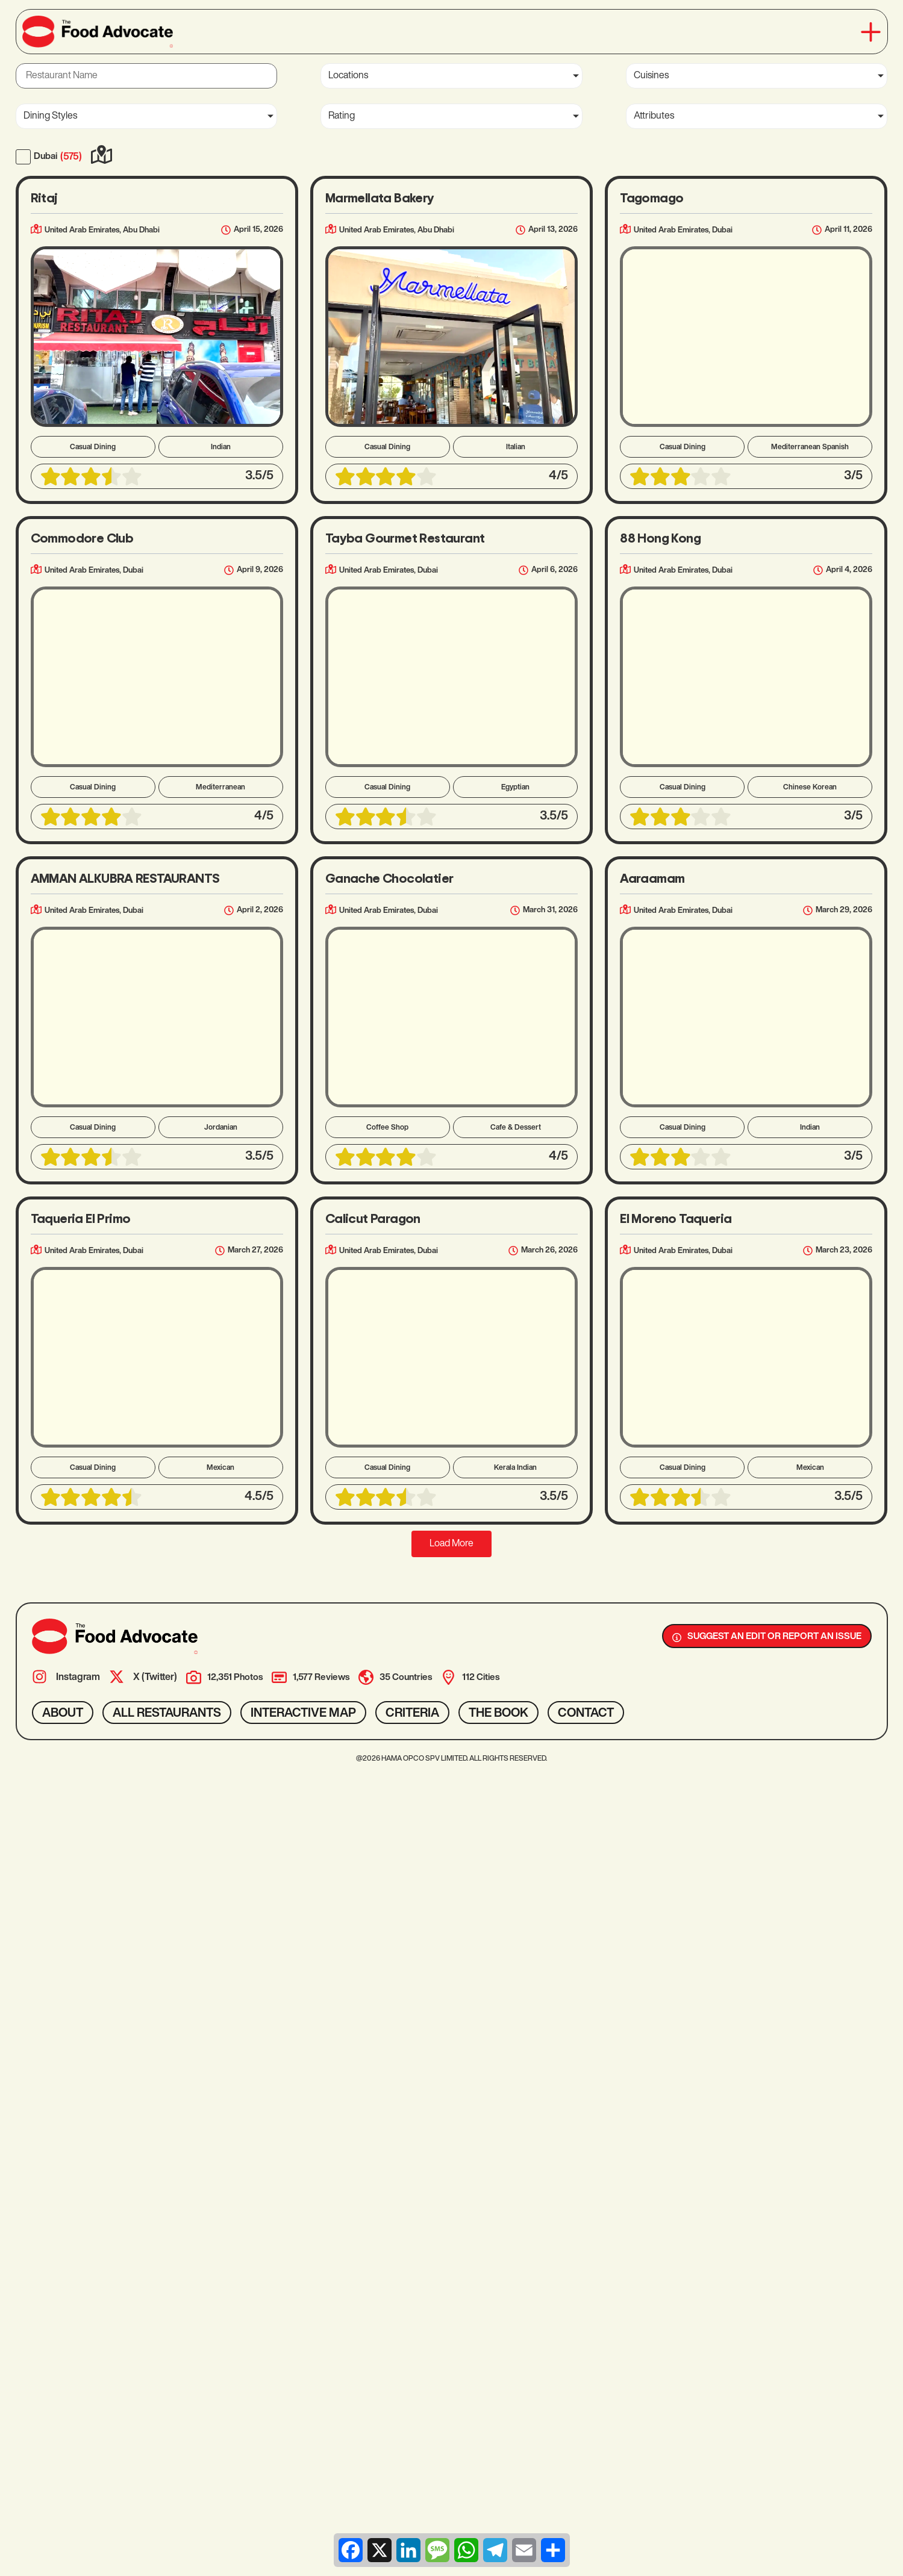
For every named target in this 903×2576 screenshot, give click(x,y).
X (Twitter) (155, 1677)
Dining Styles (50, 116)
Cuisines (651, 76)
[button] (870, 32)
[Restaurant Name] (146, 76)
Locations (348, 76)
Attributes (654, 116)
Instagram (78, 1677)
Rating (341, 116)
